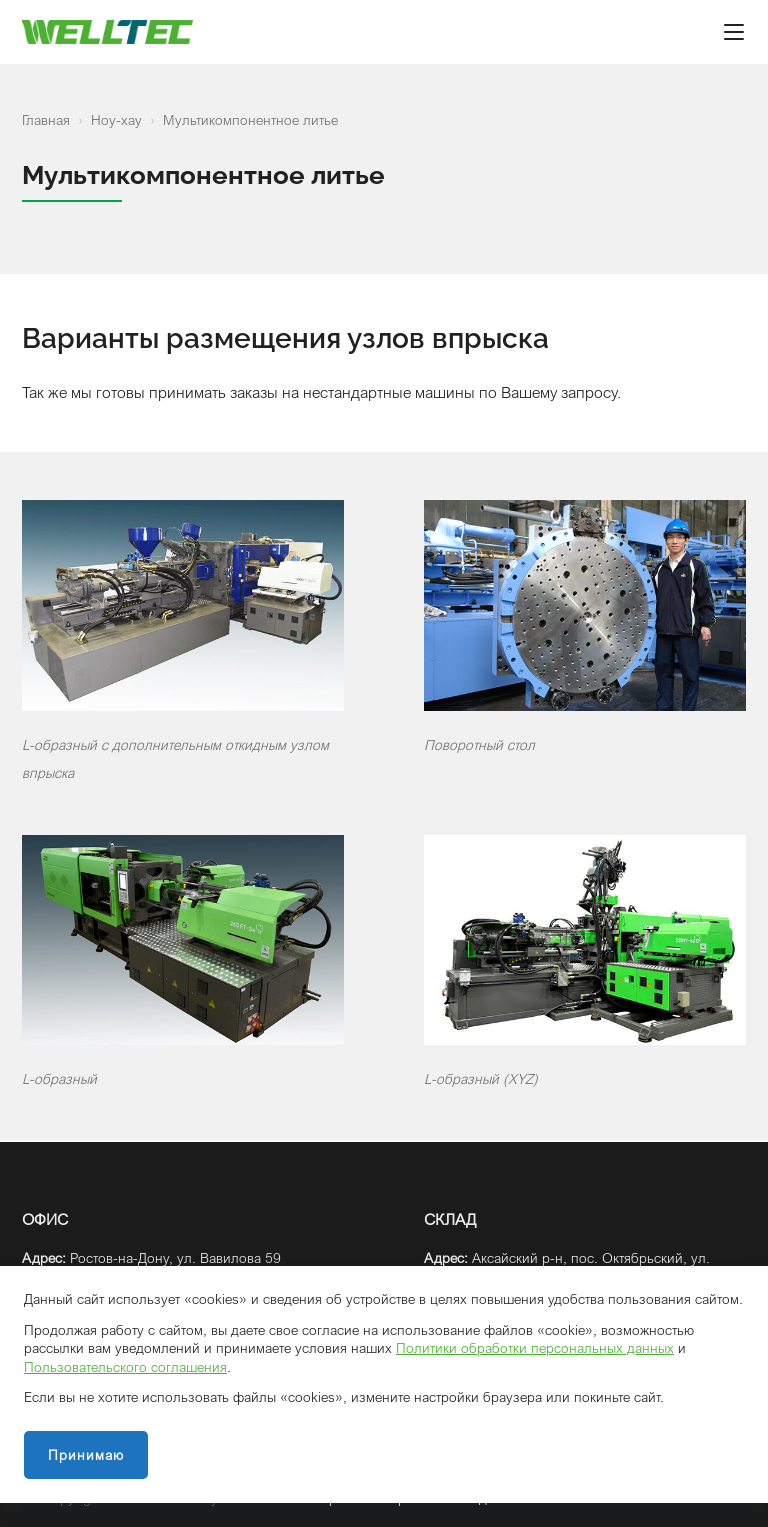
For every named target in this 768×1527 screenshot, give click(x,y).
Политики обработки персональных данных (535, 1347)
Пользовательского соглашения (125, 1366)
